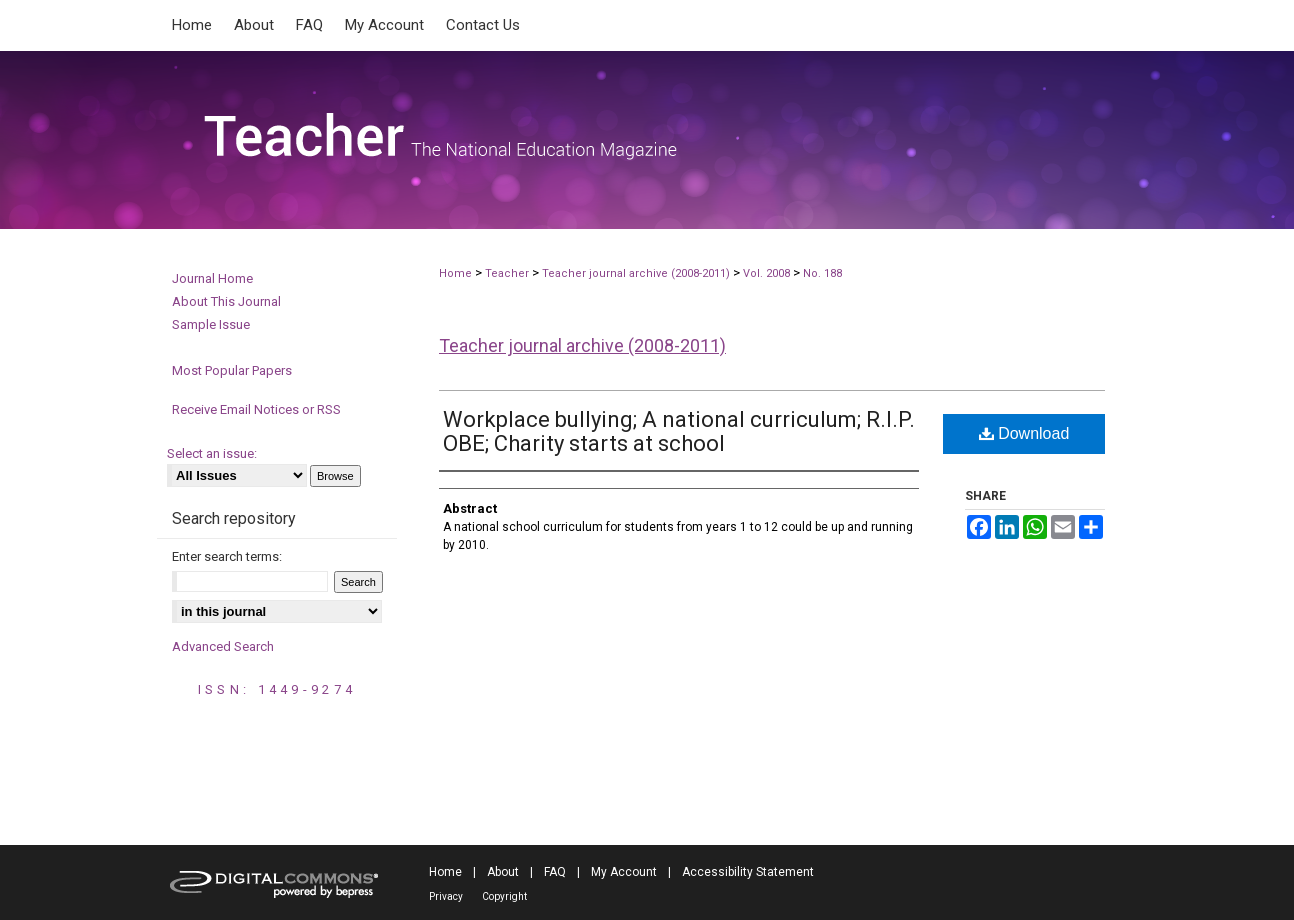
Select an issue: (212, 453)
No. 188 (822, 273)
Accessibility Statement (748, 872)
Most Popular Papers (232, 370)
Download (1024, 433)
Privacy (446, 896)
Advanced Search (223, 646)
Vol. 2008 (768, 273)
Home (455, 273)
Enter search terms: (227, 556)
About (503, 872)
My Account (624, 872)
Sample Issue (211, 324)
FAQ (555, 872)
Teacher (507, 273)
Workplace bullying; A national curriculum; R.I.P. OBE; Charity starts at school (679, 431)
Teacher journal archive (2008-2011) (636, 273)
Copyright (504, 896)
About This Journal (226, 301)
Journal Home (212, 278)
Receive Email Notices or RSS (256, 409)
